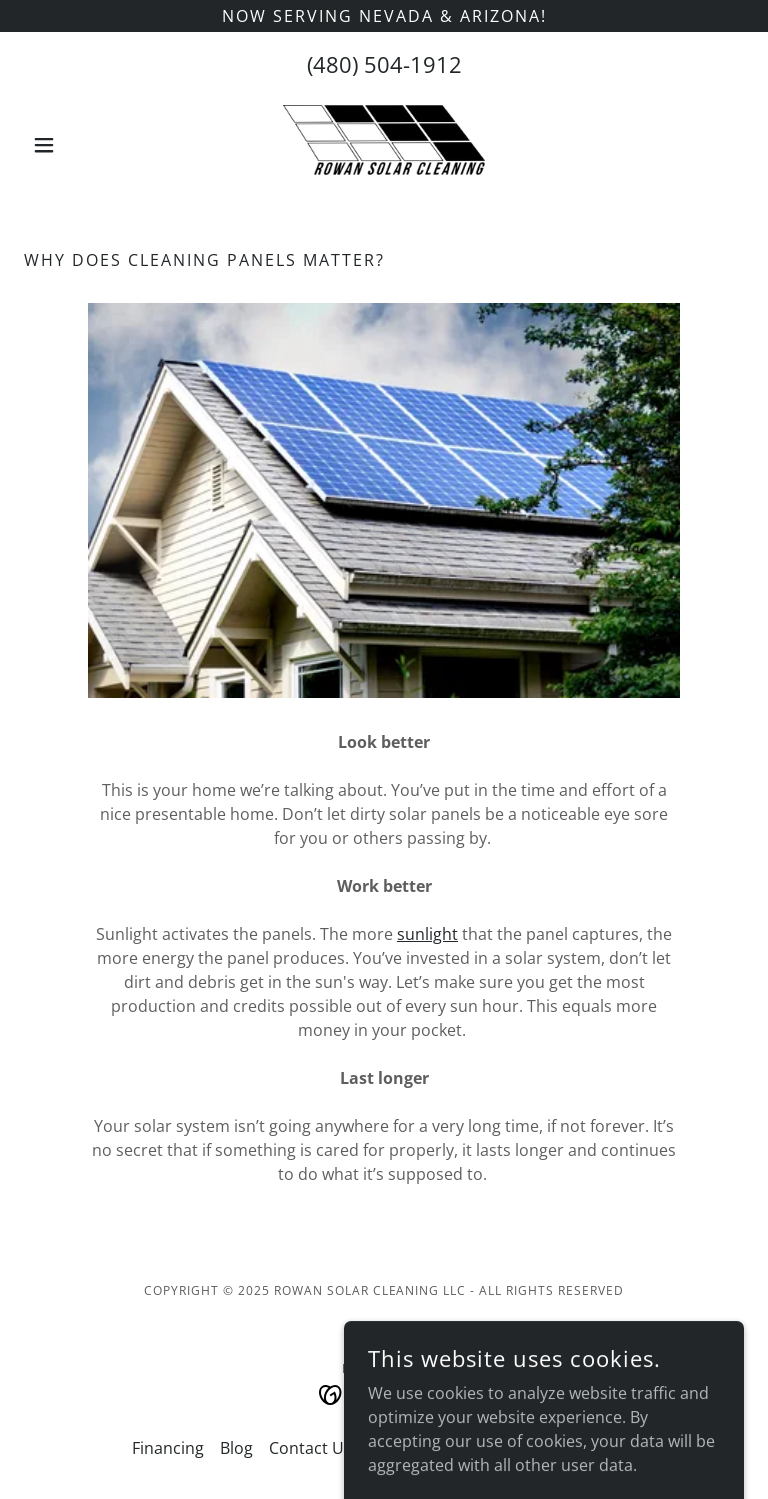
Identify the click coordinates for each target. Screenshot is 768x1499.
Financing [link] (168, 1448)
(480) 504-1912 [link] (384, 64)
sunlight (427, 934)
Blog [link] (236, 1448)
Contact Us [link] (310, 1448)
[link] (384, 145)
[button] (78, 145)
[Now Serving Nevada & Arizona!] (384, 16)
